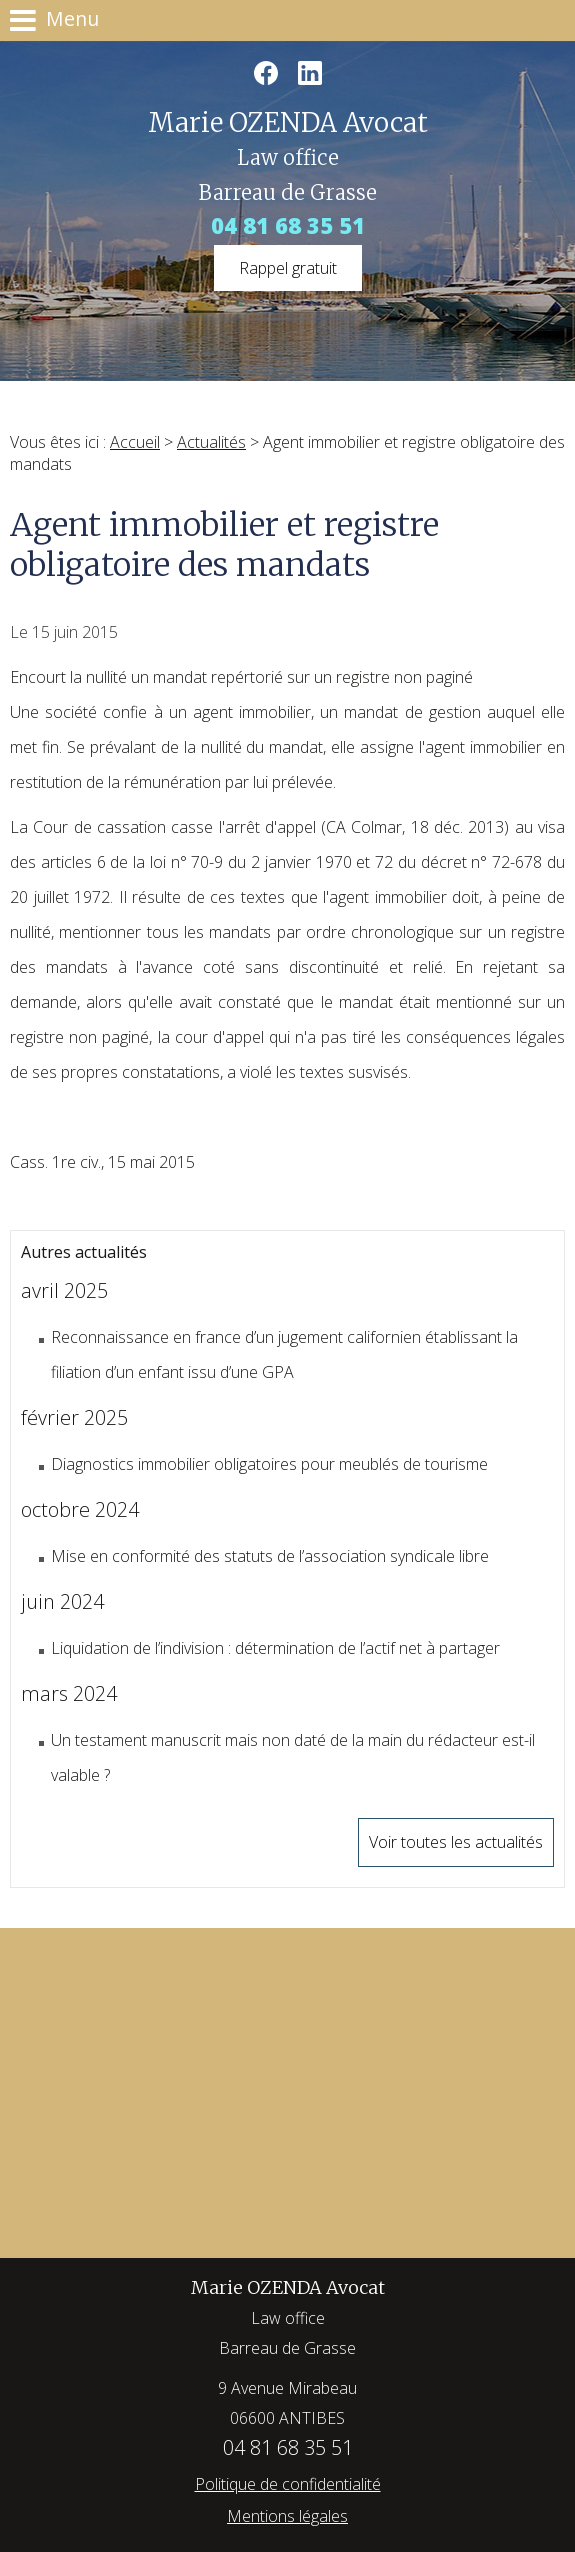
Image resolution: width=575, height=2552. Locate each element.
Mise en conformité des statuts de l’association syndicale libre (270, 1556)
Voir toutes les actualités (456, 1842)
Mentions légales (287, 2516)
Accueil (135, 442)
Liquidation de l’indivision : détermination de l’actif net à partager (275, 1648)
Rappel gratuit (288, 268)
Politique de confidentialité (288, 2484)
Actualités (211, 442)
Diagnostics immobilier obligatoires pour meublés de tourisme (269, 1464)
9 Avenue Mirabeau (287, 2405)
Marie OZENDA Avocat (288, 2319)
